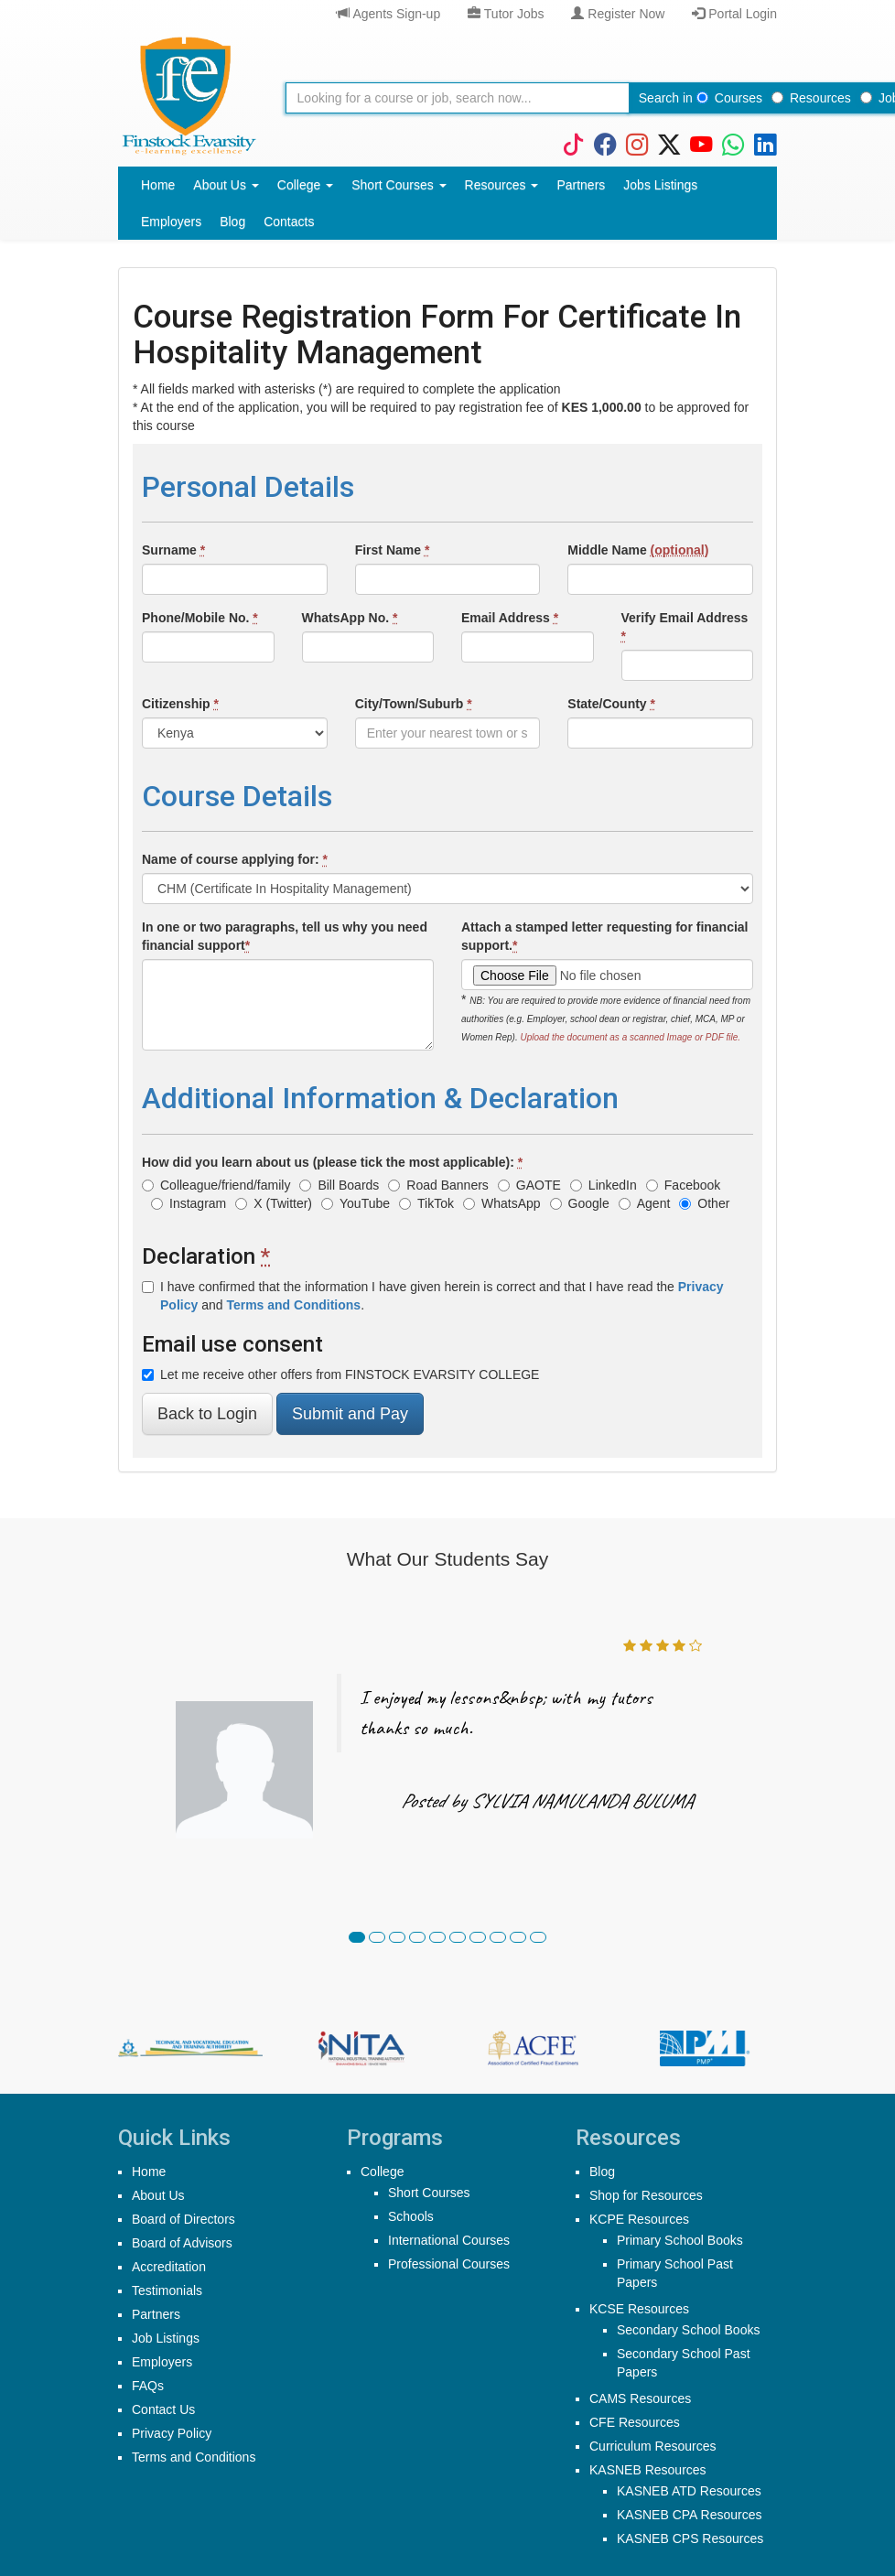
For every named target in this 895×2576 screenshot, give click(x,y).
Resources (811, 98)
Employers (171, 221)
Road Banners (438, 1185)
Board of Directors (183, 2219)
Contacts (289, 221)
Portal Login (734, 13)
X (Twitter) (273, 1203)
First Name (392, 550)
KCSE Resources (639, 2308)
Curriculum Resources (652, 2446)
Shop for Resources (646, 2195)
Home (158, 185)
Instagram (188, 1203)
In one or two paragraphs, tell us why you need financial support (284, 936)
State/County (611, 703)
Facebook (683, 1185)
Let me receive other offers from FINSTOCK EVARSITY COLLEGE (340, 1374)
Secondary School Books (688, 2330)
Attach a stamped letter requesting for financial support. (605, 936)
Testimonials (167, 2290)
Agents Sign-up (388, 13)
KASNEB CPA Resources (689, 2514)
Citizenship (180, 703)
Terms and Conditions (193, 2457)
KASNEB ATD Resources (689, 2491)
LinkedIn (603, 1185)
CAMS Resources (640, 2398)
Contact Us (163, 2409)
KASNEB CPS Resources (690, 2538)
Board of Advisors (182, 2243)
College (305, 185)
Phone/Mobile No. (200, 617)
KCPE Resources (639, 2219)
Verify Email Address (685, 626)
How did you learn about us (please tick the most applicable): (332, 1162)
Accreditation (169, 2266)
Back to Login (207, 1414)
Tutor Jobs (506, 13)
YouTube (355, 1203)
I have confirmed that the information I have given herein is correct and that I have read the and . (433, 1295)
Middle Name (637, 550)
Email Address (509, 617)
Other (704, 1203)
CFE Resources (634, 2422)
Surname (173, 550)
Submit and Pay (350, 1414)
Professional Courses (449, 2264)
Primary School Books (680, 2240)
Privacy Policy (171, 2433)
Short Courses (398, 185)
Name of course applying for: (235, 859)
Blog (232, 221)
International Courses (449, 2240)
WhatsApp (502, 1203)
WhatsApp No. (350, 617)
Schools (411, 2216)
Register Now (617, 13)
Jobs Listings (660, 185)
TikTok (426, 1203)
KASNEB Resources (647, 2470)
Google (579, 1203)
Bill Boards (339, 1185)
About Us (225, 185)
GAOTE (529, 1185)
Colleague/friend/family (216, 1185)
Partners (580, 185)
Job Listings (165, 2338)
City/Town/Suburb (413, 703)
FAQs (148, 2385)
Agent (645, 1203)
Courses (729, 98)
